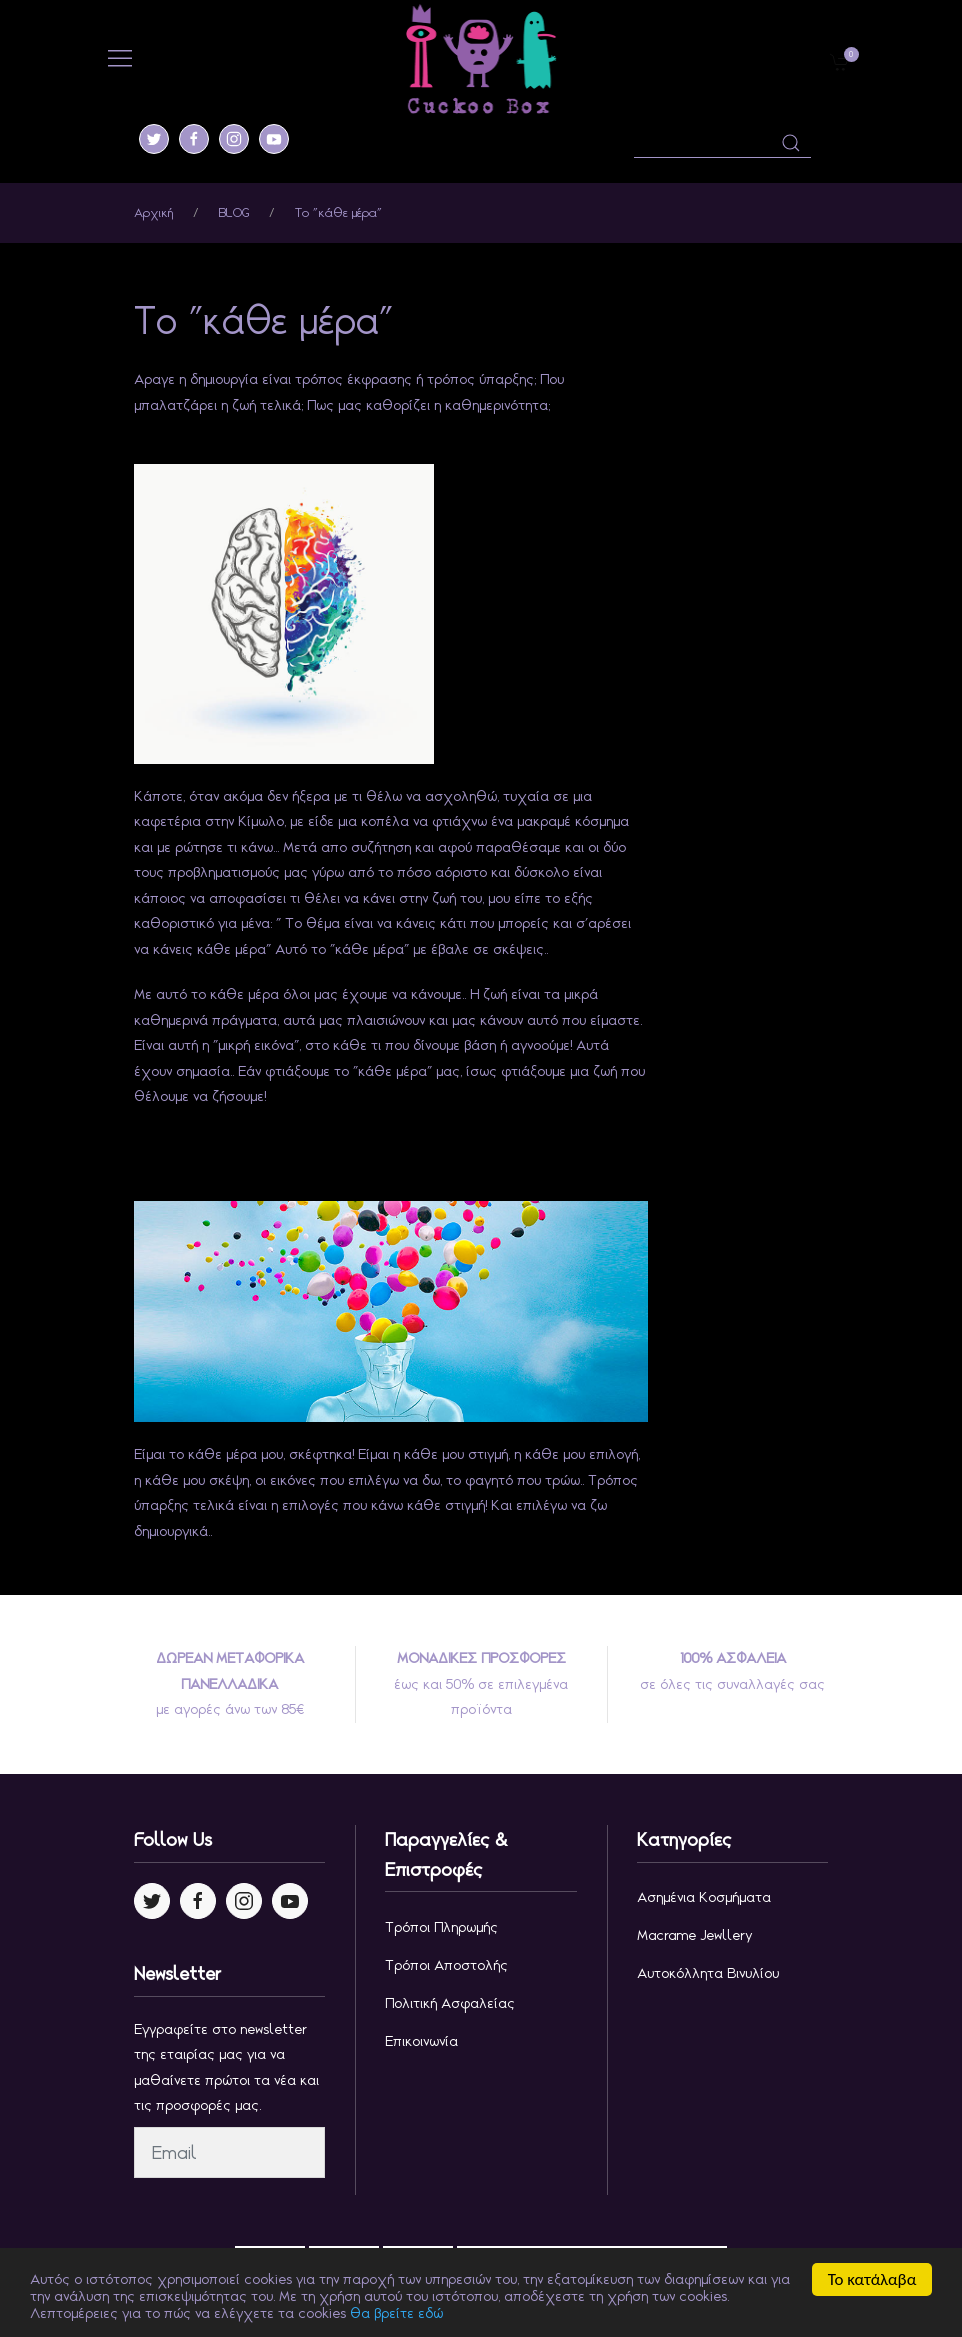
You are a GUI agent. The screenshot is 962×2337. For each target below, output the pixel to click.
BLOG (234, 212)
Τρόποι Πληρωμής (441, 1927)
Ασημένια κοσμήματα (704, 1897)
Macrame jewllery (695, 1935)
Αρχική (153, 212)
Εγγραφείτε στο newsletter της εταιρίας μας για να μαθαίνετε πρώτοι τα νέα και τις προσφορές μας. (226, 2067)
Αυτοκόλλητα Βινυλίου (708, 1973)
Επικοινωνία (421, 2041)
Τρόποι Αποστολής (446, 1965)
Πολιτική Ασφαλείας (450, 2003)
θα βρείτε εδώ (396, 2315)
